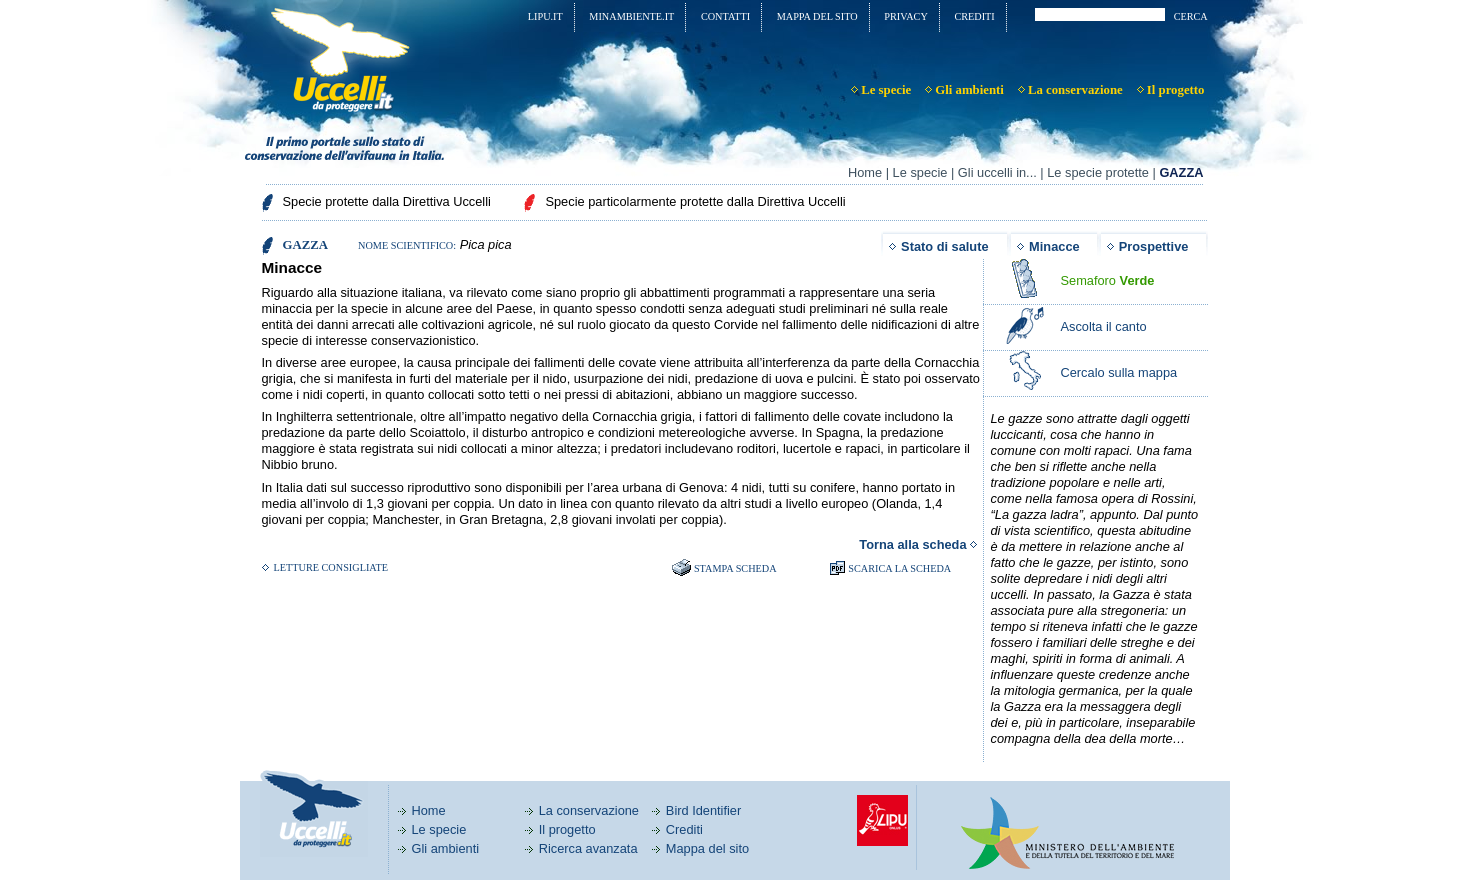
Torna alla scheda (912, 544)
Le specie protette (1098, 172)
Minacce (1054, 246)
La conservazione (589, 810)
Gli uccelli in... (997, 172)
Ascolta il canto (1104, 326)
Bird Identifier (703, 810)
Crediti (684, 829)
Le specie (920, 172)
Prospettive (1154, 246)
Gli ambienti (446, 848)
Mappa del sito (707, 848)
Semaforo (1108, 280)
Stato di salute (944, 246)
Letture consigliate (331, 567)
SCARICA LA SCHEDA (899, 568)
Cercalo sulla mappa (1119, 372)
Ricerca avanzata (588, 848)
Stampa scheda (735, 568)
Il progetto (567, 829)
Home (865, 172)
